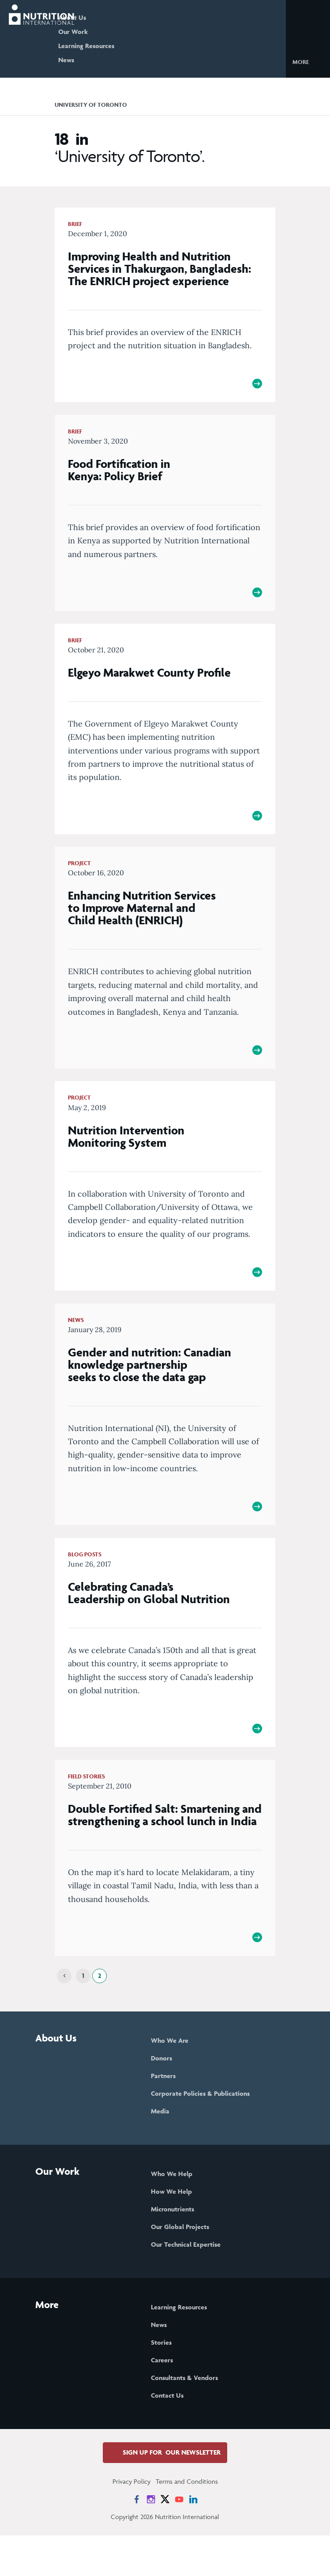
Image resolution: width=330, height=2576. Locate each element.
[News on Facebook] (136, 2540)
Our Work (107, 31)
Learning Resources (121, 45)
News (101, 60)
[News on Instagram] (151, 2540)
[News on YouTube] (179, 2540)
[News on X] (165, 2540)
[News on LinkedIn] (193, 2540)
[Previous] (64, 2016)
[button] (308, 61)
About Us (106, 17)
